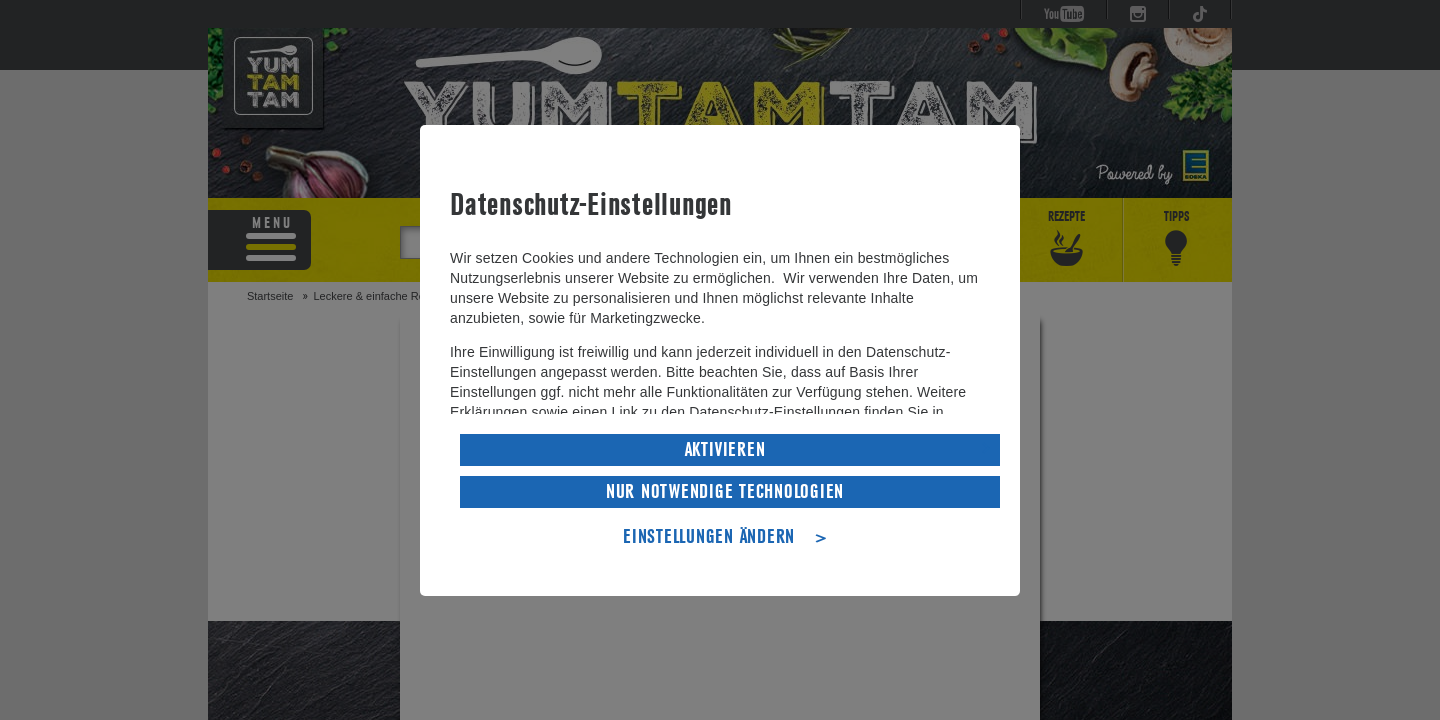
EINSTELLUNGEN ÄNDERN (709, 535)
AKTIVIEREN (725, 448)
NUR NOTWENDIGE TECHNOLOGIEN (725, 490)
